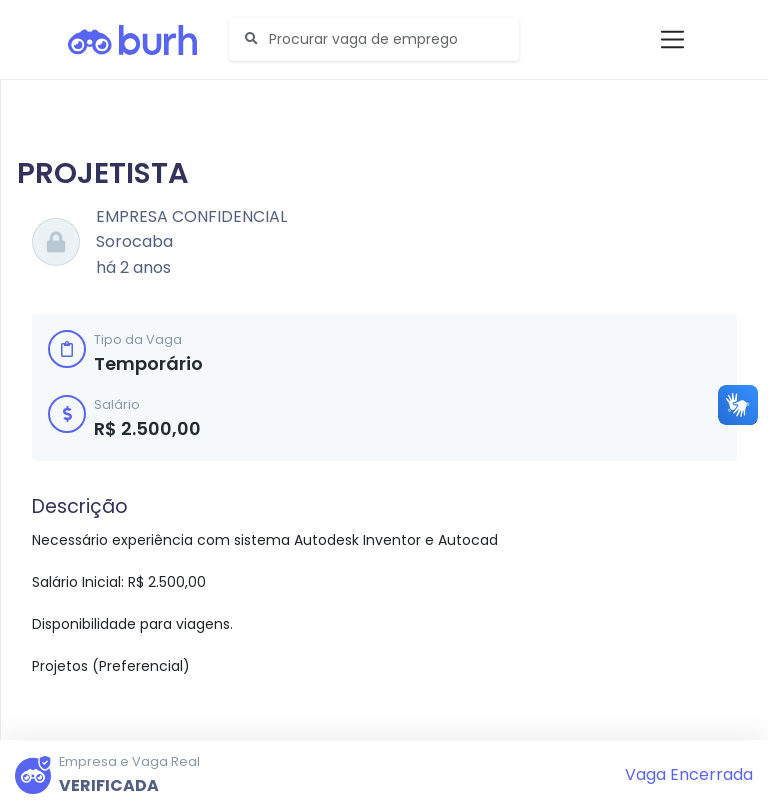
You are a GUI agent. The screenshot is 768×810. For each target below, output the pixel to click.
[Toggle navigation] (672, 39)
